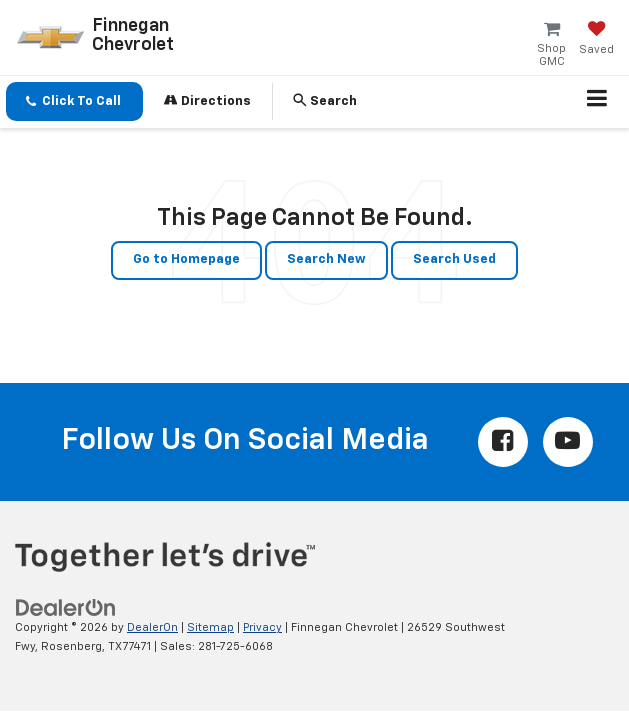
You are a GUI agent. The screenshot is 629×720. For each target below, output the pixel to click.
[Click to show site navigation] (597, 102)
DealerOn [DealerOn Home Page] (152, 627)
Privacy (262, 627)
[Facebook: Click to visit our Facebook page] (503, 442)
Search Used (454, 259)
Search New (326, 259)
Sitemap (210, 627)
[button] (74, 101)
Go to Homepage (186, 259)
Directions (207, 100)
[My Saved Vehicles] (596, 40)
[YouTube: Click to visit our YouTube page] (568, 442)
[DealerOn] (66, 608)
